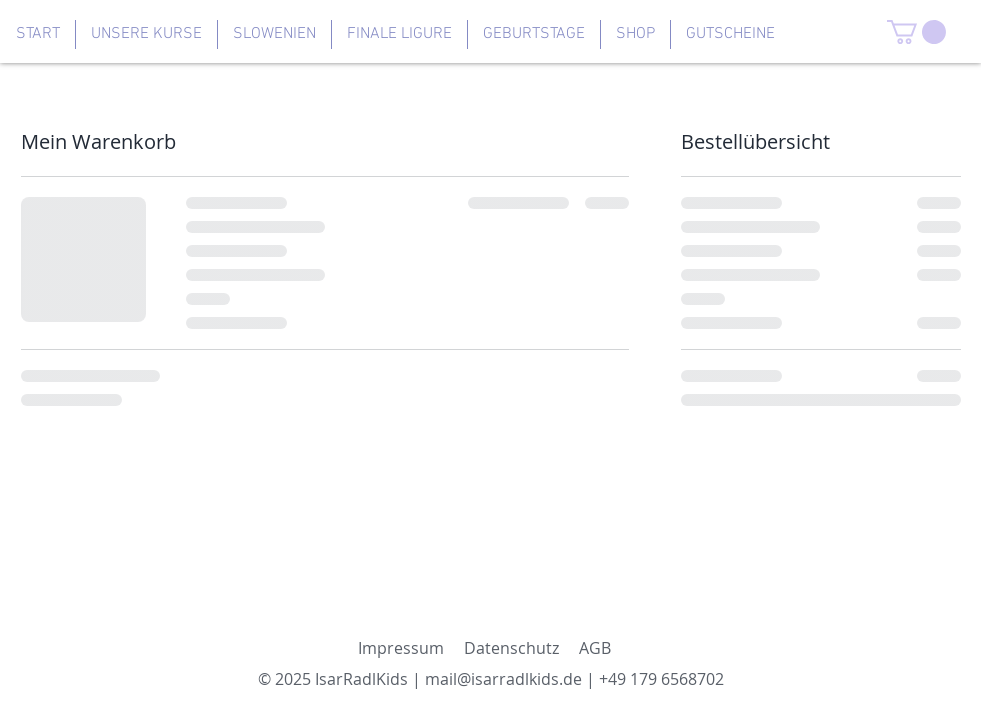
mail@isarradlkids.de (503, 679)
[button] (916, 32)
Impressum (401, 648)
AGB (595, 648)
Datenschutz (511, 648)
